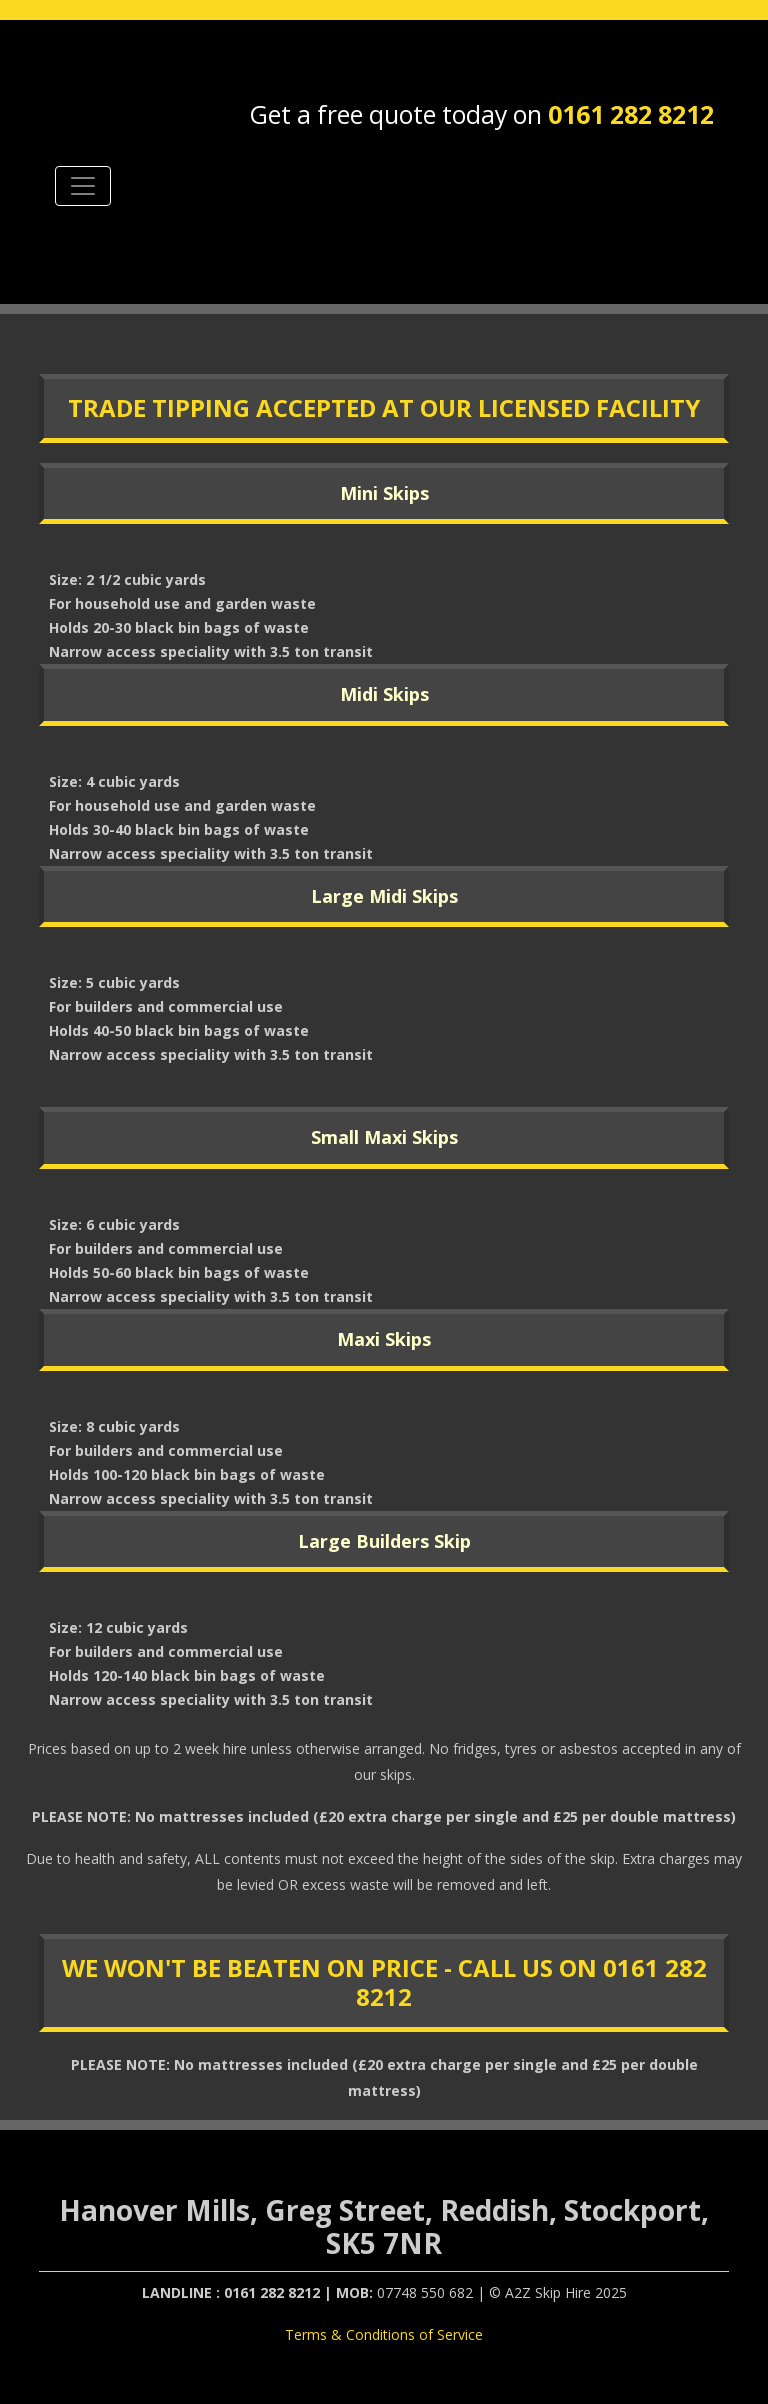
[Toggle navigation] (83, 186)
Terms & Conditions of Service (384, 2334)
